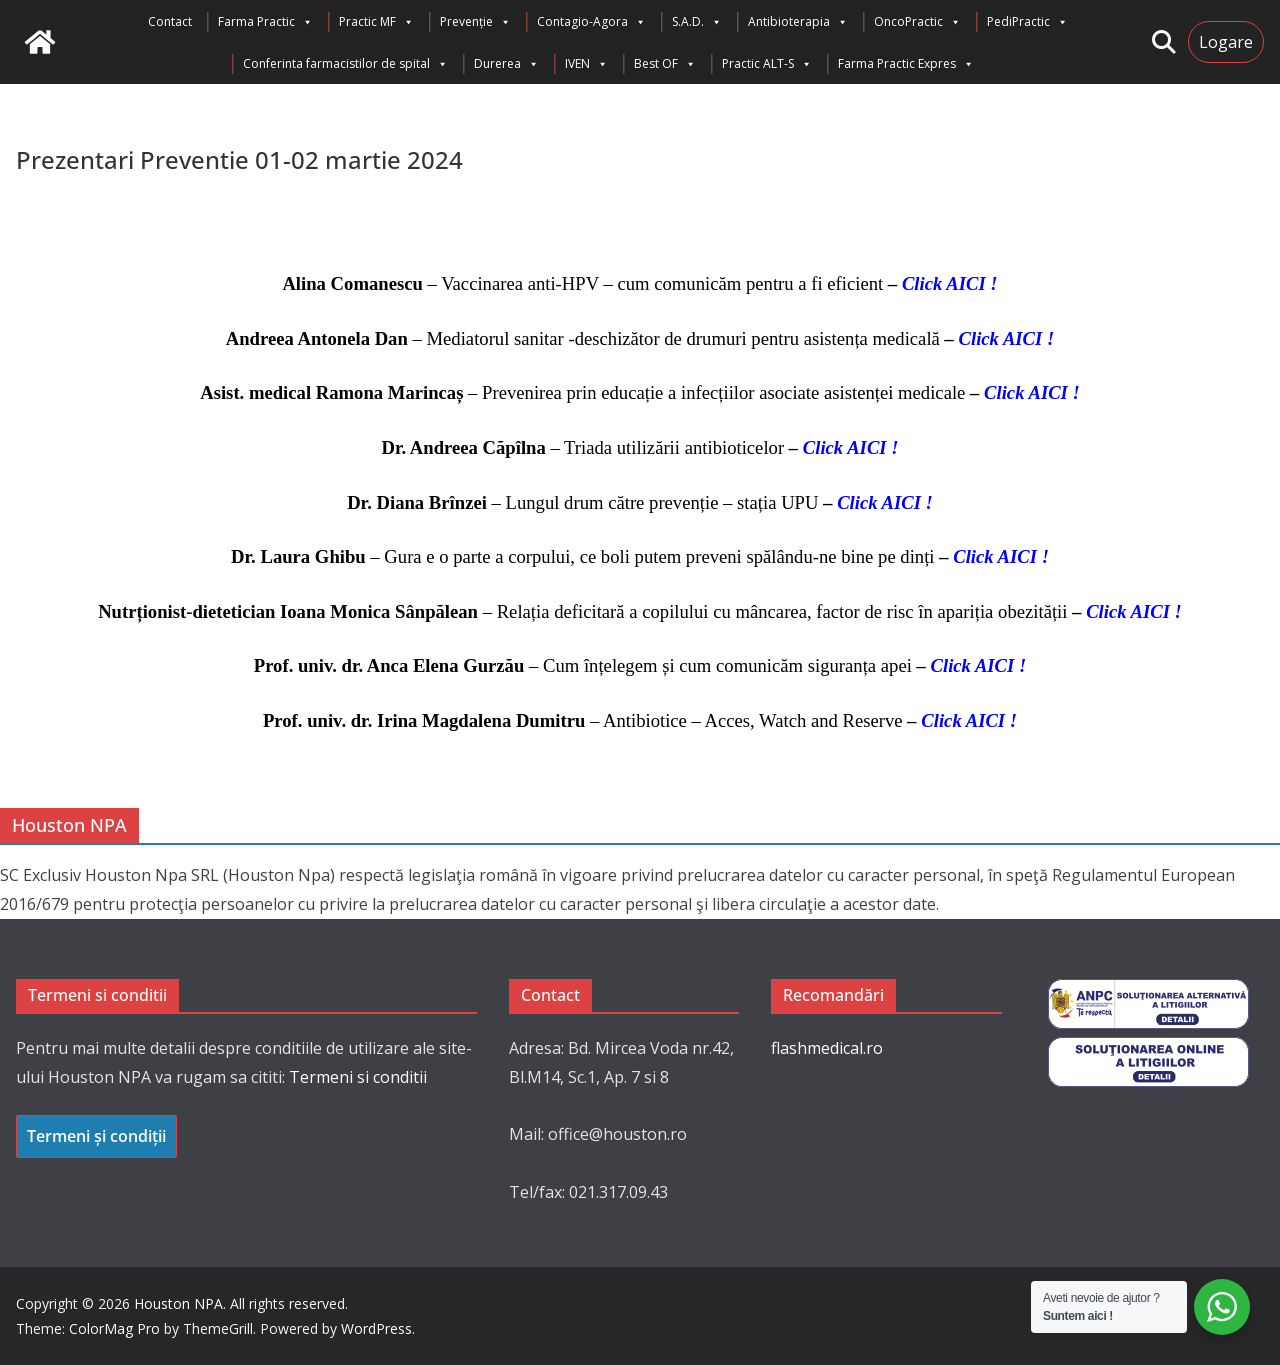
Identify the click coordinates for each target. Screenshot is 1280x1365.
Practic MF (376, 22)
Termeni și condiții (96, 1136)
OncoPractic (917, 22)
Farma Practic (265, 22)
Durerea (506, 64)
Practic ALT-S (767, 64)
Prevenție (475, 22)
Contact (170, 21)
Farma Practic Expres (906, 64)
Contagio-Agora (591, 22)
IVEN (586, 64)
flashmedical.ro (827, 1048)
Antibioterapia (798, 22)
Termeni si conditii (358, 1077)
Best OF (665, 64)
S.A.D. (697, 22)
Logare (1226, 42)
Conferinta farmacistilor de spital (345, 64)
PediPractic (1027, 22)
